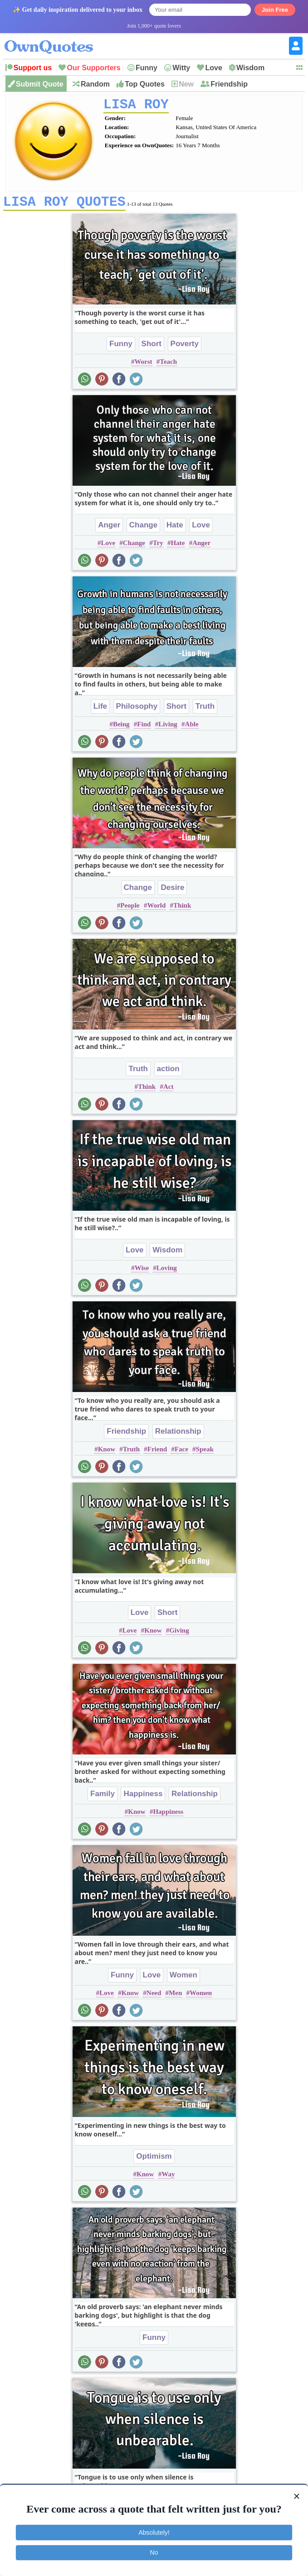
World (156, 908)
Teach (168, 364)
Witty (181, 68)
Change (143, 528)
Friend (157, 1452)
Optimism (153, 2159)
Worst (143, 364)
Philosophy (137, 709)
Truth (205, 709)
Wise (142, 1271)
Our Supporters (93, 68)
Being (121, 727)
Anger (109, 528)
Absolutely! (153, 2532)
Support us (33, 68)
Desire (172, 890)
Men (175, 1996)
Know (106, 1452)
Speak (205, 1452)
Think (182, 908)
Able (192, 727)
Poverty (185, 347)
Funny (146, 68)
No (154, 2552)
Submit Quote (40, 84)
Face (181, 1452)
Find (144, 727)
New (186, 84)
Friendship (229, 84)
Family (102, 1797)
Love (213, 68)
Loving (166, 1271)
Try (158, 546)
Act (168, 1089)
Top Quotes (145, 84)
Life (100, 709)
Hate (174, 528)
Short (151, 347)
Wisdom (250, 68)
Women (183, 1978)
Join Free (275, 9)
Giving (179, 1633)
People (130, 908)
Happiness (142, 1797)
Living (167, 727)
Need (154, 1996)
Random (95, 84)
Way (168, 2177)
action (168, 1072)
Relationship (178, 1434)
